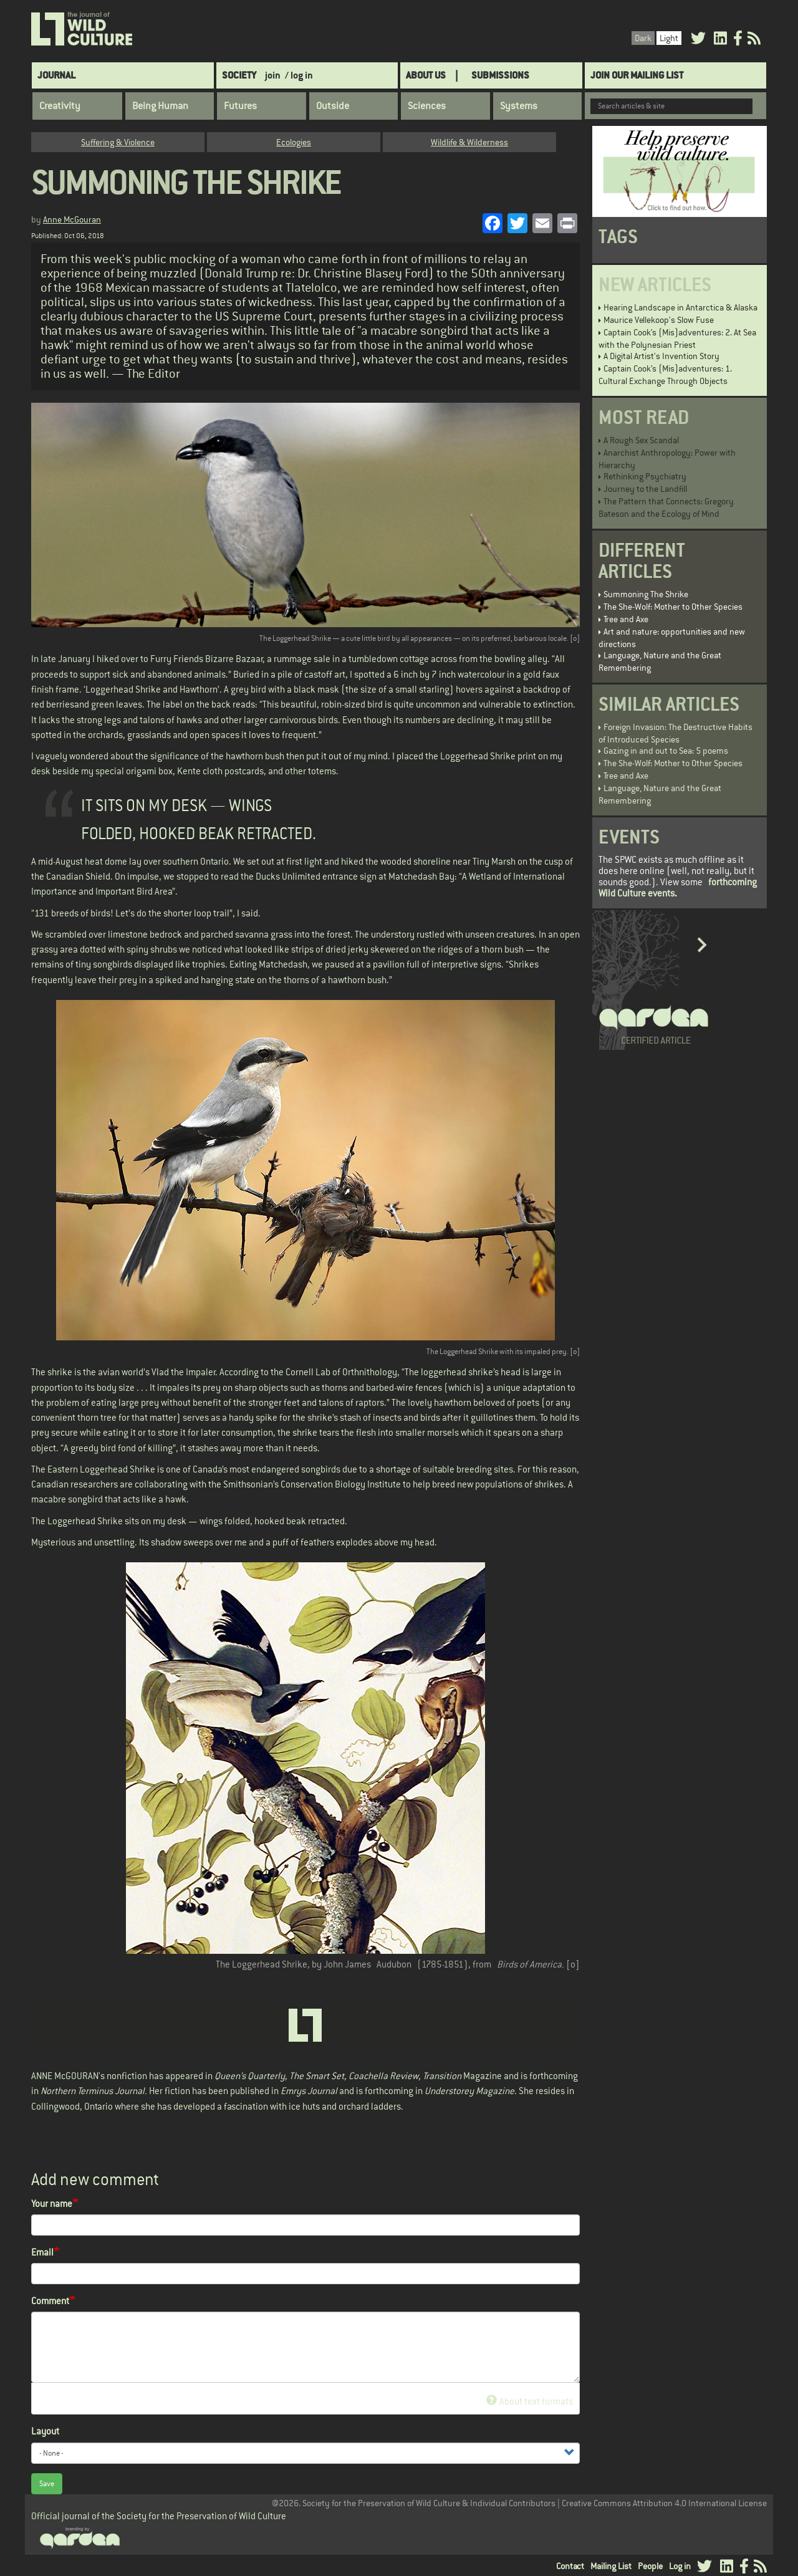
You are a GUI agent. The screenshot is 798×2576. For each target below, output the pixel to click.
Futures (240, 106)
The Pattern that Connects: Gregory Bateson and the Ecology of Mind (666, 507)
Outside (332, 106)
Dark (643, 38)
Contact (570, 2566)
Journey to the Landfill (645, 488)
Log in (680, 2566)
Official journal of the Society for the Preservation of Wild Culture (158, 2516)
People (650, 2566)
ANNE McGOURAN (65, 2076)
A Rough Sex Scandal (641, 440)
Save (46, 2484)
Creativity (59, 106)
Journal (56, 75)
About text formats (529, 2401)
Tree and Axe (625, 619)
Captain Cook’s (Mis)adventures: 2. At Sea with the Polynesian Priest (677, 338)
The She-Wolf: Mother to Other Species (673, 606)
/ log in (299, 75)
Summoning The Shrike (645, 594)
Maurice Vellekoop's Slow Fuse (658, 319)
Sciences (427, 106)
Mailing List (611, 2566)
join (273, 75)
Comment (50, 2301)
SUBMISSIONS (500, 75)
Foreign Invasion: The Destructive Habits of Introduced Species (675, 733)
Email (42, 2252)
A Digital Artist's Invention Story (661, 356)
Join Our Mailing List (636, 75)
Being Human (160, 106)
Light (669, 38)
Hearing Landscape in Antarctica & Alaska (680, 307)
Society (239, 75)
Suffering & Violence (118, 142)
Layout (45, 2431)
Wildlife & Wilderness (469, 142)
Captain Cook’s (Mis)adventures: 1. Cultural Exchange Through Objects (665, 375)
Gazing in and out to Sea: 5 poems (665, 750)
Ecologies (293, 142)
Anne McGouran (72, 219)
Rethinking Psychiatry (644, 476)
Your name (51, 2203)
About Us (426, 75)
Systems (518, 106)
